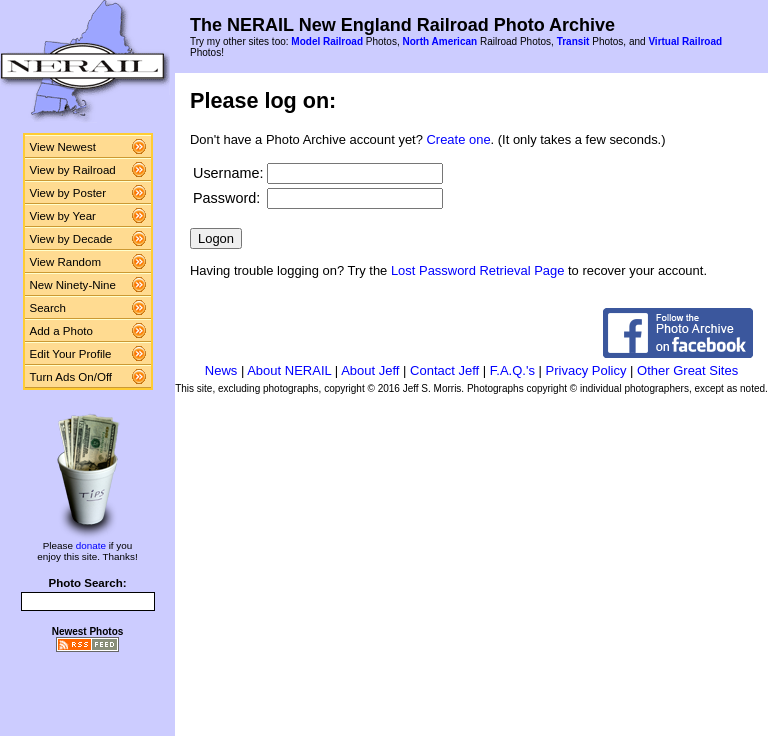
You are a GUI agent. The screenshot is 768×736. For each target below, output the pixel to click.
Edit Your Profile (71, 354)
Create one (459, 139)
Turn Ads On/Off (71, 377)
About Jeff (370, 370)
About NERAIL (289, 370)
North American (439, 41)
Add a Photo (61, 331)
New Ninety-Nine (73, 285)
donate (91, 545)
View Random (65, 262)
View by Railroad (73, 170)
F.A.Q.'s (512, 370)
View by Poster (68, 193)
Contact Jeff (444, 370)
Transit (573, 41)
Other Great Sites (687, 370)
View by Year (63, 216)
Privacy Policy (586, 370)
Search (48, 308)
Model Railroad (327, 41)
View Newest (63, 147)
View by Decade (71, 239)
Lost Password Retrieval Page (478, 270)
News (221, 370)
